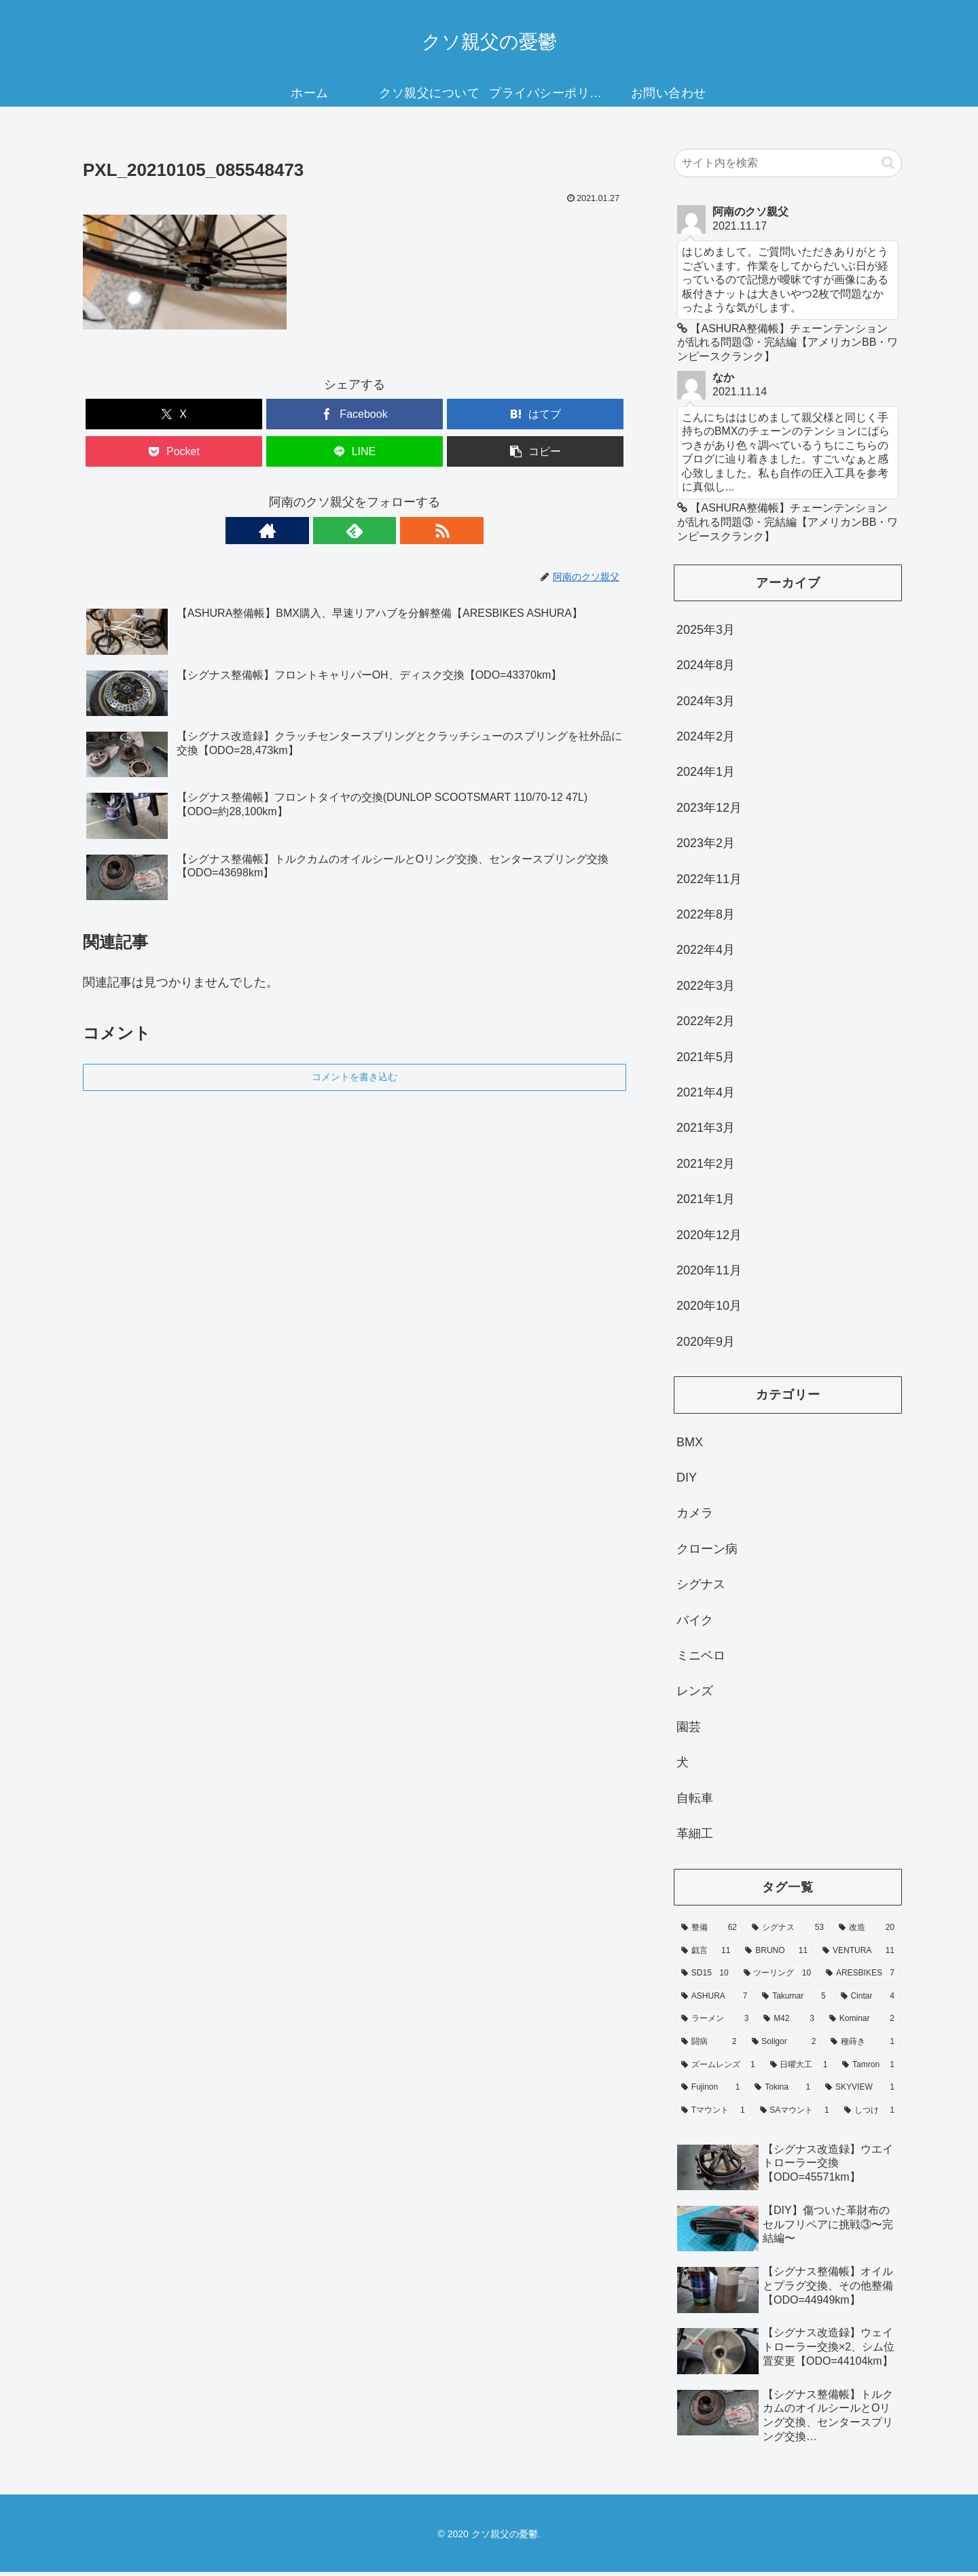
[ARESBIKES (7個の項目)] (860, 1977)
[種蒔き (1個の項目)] (863, 2046)
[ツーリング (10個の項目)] (778, 1977)
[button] (535, 451)
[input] (788, 163)
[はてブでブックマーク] (535, 414)
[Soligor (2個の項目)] (784, 2046)
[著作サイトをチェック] (323, 530)
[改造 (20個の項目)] (867, 1932)
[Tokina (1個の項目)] (782, 2091)
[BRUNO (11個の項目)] (776, 1955)
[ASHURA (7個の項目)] (714, 2000)
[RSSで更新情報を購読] (385, 530)
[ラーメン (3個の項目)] (715, 2023)
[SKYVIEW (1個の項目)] (860, 2091)
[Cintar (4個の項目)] (868, 2000)
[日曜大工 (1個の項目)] (799, 2069)
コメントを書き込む (354, 1076)
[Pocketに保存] (174, 451)
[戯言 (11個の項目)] (705, 1955)
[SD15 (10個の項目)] (705, 1977)
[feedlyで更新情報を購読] (354, 530)
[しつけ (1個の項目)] (869, 2115)
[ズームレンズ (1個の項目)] (718, 2069)
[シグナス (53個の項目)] (788, 1932)
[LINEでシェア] (354, 451)
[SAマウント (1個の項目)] (794, 2115)
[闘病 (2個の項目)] (709, 2046)
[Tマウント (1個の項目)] (713, 2115)
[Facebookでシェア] (354, 414)
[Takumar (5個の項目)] (793, 2000)
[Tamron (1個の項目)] (868, 2069)
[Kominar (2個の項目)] (862, 2023)
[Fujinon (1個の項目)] (710, 2091)
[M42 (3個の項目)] (788, 2023)
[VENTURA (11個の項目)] (858, 1955)
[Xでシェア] (174, 414)
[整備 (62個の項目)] (709, 1932)
